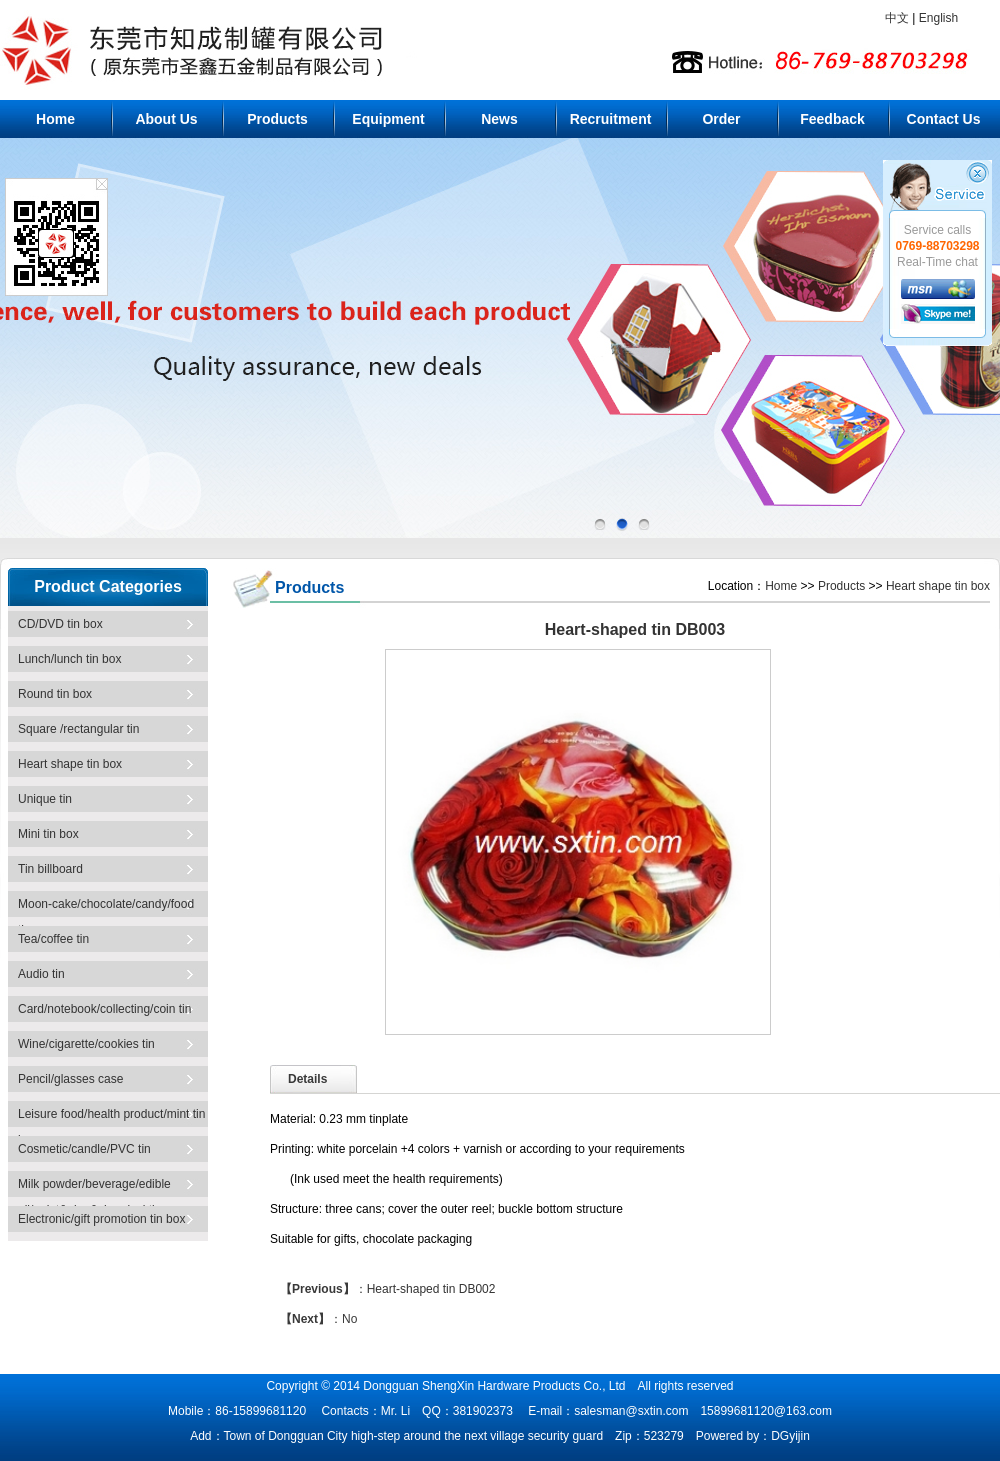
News (499, 119)
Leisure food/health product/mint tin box (111, 1121)
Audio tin (41, 974)
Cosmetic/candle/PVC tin (84, 1149)
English (938, 18)
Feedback (832, 119)
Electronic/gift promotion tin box (101, 1219)
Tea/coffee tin (53, 939)
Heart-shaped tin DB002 (431, 1289)
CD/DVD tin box (60, 624)
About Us (166, 119)
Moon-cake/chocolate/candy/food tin (106, 911)
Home (55, 119)
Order (721, 119)
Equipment (388, 119)
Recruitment (611, 119)
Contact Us (944, 119)
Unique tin (45, 799)
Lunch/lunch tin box (69, 659)
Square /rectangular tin (78, 729)
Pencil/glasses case (70, 1079)
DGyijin (790, 1436)
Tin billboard (50, 869)
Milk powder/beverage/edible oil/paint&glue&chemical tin (94, 1191)
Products (277, 119)
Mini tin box (48, 834)
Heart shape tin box (70, 764)
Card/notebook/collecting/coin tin (104, 1009)
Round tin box (55, 694)
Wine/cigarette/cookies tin (86, 1044)
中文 (897, 18)
